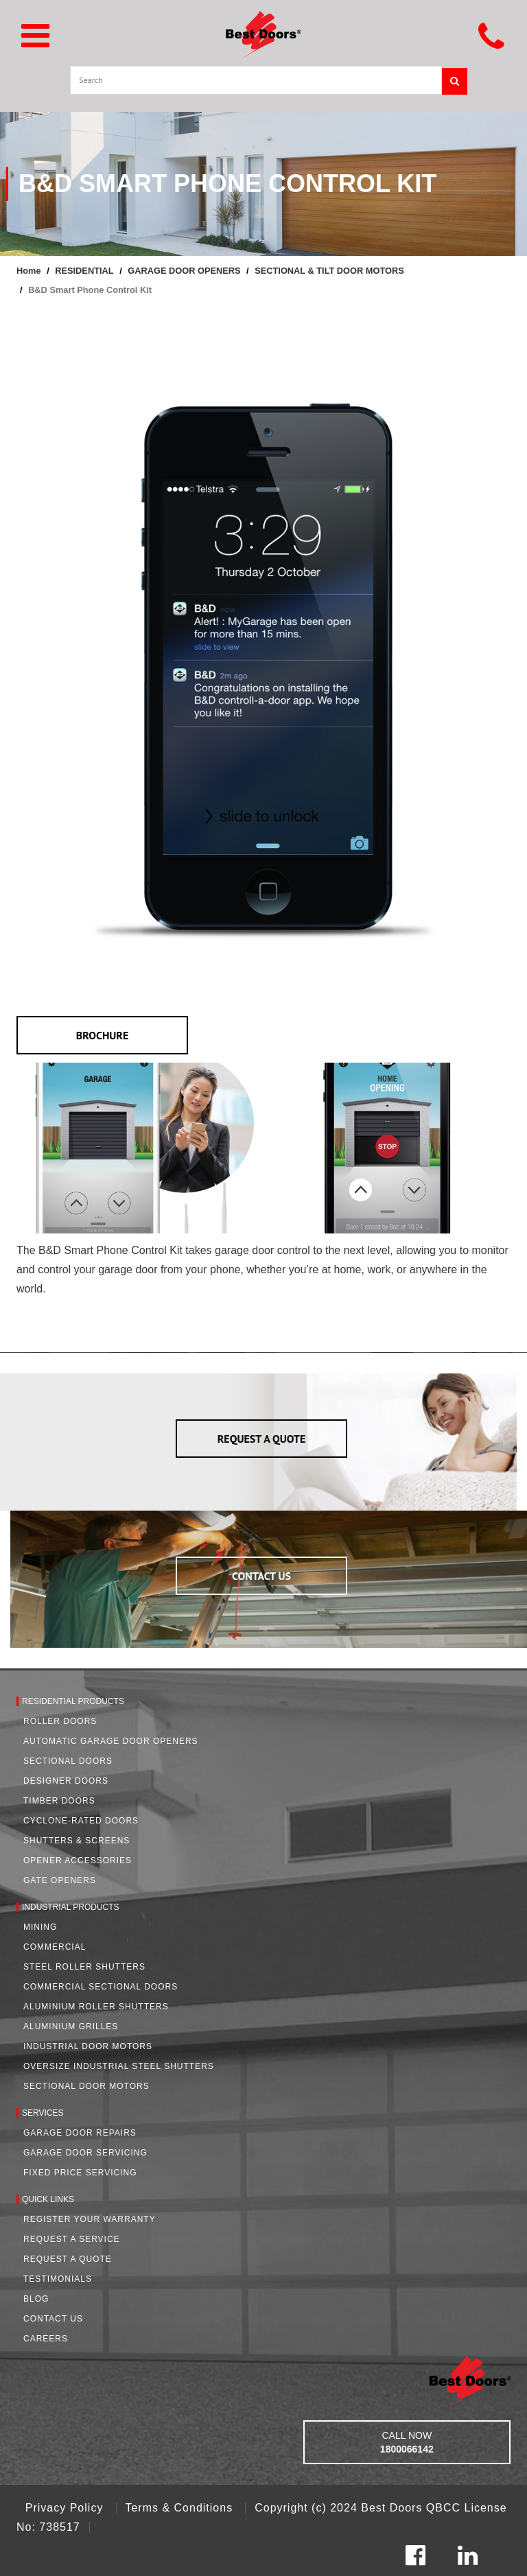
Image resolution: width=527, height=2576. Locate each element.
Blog (36, 2299)
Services (42, 2113)
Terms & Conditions (180, 2508)
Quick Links (48, 2199)
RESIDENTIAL (84, 270)
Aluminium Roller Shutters (96, 2006)
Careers (45, 2338)
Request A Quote (67, 2259)
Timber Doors (59, 1801)
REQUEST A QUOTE (262, 1438)
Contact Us (53, 2319)
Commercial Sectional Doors (100, 1987)
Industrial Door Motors (87, 2046)
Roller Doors (60, 1721)
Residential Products (73, 1701)
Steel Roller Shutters (84, 1967)
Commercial (54, 1947)
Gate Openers (59, 1880)
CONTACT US (261, 1576)
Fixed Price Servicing (80, 2172)
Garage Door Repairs (80, 2133)
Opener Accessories (77, 1860)
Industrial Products (70, 1907)
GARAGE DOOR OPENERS (184, 270)
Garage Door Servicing (85, 2153)
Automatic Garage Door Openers (110, 1741)
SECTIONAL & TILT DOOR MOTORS (329, 270)
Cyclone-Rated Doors (81, 1820)
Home (28, 270)
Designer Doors (65, 1781)
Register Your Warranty (89, 2219)
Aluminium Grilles (70, 2026)
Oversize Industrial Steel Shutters (118, 2066)
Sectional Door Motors (86, 2086)
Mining (40, 1927)
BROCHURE (102, 1035)
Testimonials (57, 2279)
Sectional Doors (68, 1761)
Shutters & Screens (76, 1840)
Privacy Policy (66, 2508)
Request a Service (71, 2239)
